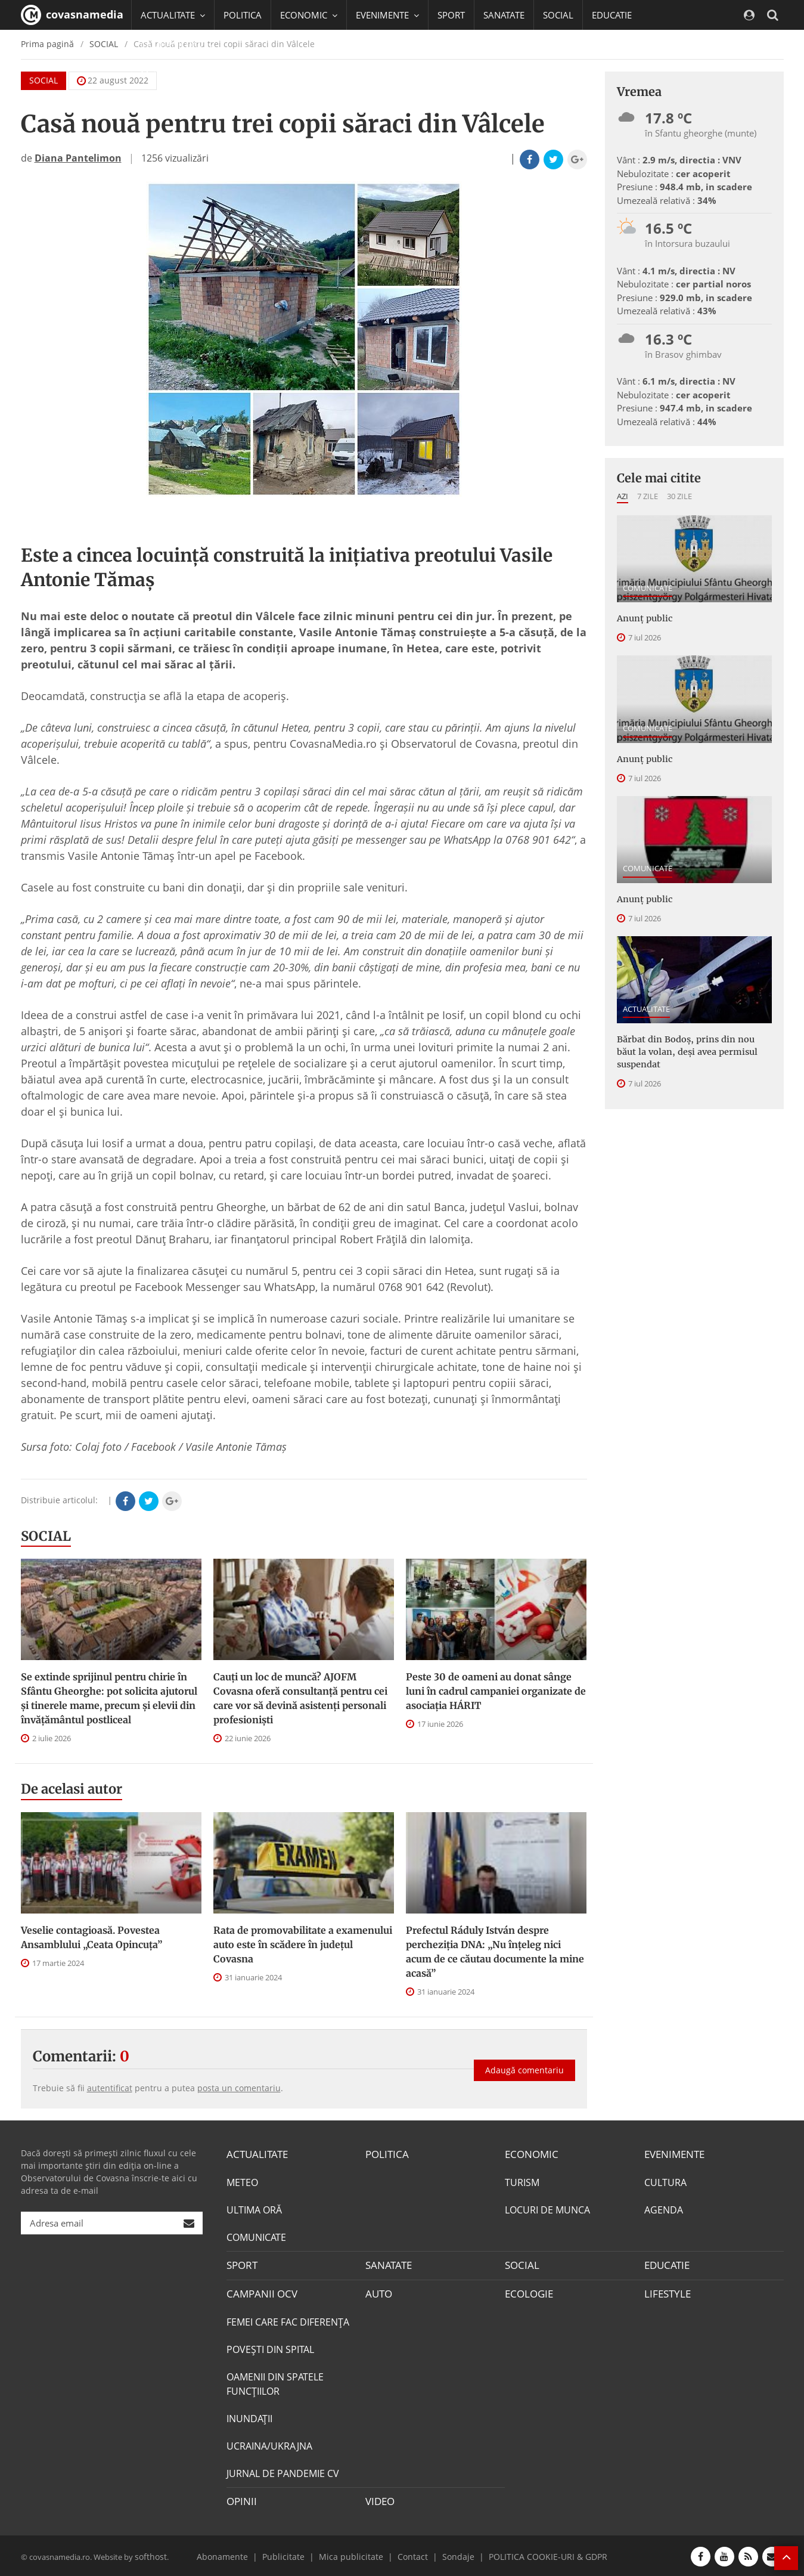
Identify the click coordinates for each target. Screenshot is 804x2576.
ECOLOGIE (527, 2292)
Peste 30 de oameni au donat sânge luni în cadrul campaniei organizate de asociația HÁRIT (496, 1691)
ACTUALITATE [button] (173, 15)
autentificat (109, 2088)
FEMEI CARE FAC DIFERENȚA (287, 2320)
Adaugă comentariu (524, 2066)
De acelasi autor (71, 1789)
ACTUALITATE (646, 1007)
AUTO (378, 2292)
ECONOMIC (529, 2154)
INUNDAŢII (249, 2416)
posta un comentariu (239, 2088)
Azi (622, 496)
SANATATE (503, 15)
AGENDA (663, 2209)
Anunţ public (643, 618)
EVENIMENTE (673, 2154)
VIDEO (379, 2499)
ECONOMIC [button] (308, 15)
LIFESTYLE (666, 2292)
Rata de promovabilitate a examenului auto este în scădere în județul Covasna (302, 1944)
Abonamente (239, 2554)
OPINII (240, 2499)
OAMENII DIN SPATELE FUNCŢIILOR (275, 2382)
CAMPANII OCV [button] (177, 45)
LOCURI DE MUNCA (547, 2209)
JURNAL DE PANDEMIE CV (282, 2471)
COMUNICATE (647, 588)
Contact (411, 2554)
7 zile (647, 496)
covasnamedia (72, 15)
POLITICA (242, 15)
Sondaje (453, 2554)
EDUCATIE (612, 15)
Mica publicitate (355, 2554)
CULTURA (665, 2181)
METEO (242, 2181)
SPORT (451, 15)
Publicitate (294, 2554)
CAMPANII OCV (259, 2292)
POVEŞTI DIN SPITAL (270, 2347)
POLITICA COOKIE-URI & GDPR (534, 2554)
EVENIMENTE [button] (387, 15)
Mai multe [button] (167, 74)
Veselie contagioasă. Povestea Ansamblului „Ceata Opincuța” (91, 1937)
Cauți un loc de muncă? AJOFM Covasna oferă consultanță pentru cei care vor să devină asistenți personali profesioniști (300, 1698)
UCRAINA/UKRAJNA (269, 2444)
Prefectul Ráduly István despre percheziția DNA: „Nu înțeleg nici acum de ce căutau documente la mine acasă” (495, 1951)
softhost (149, 2554)
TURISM (522, 2181)
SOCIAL (558, 15)
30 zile (679, 496)
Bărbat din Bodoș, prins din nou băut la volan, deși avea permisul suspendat (693, 1049)
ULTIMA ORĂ (254, 2209)
